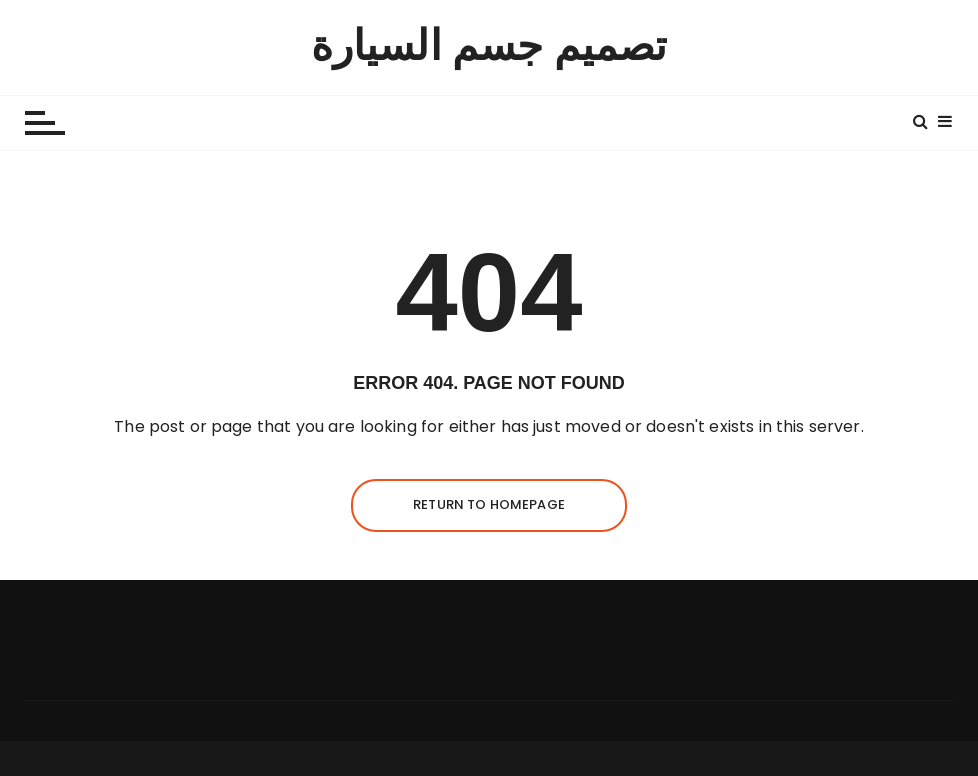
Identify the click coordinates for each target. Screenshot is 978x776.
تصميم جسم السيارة (489, 46)
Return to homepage (489, 504)
